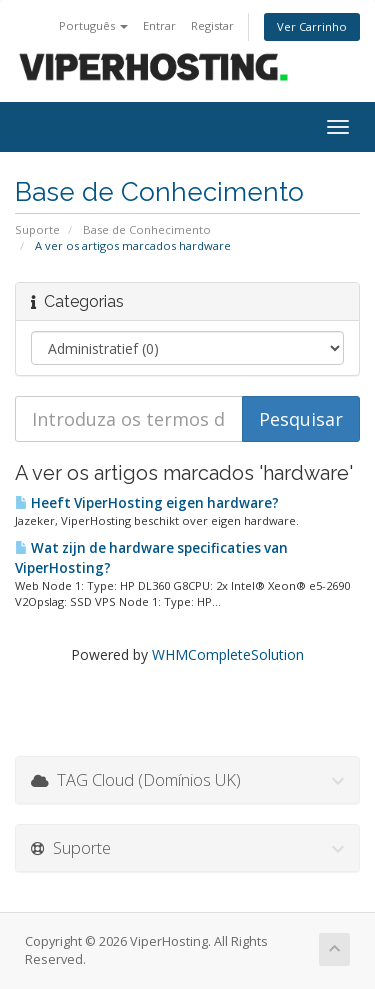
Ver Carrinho (312, 26)
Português (93, 25)
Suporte (37, 229)
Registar (212, 25)
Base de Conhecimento (147, 229)
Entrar (159, 25)
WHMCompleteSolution (228, 654)
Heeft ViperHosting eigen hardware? (147, 503)
